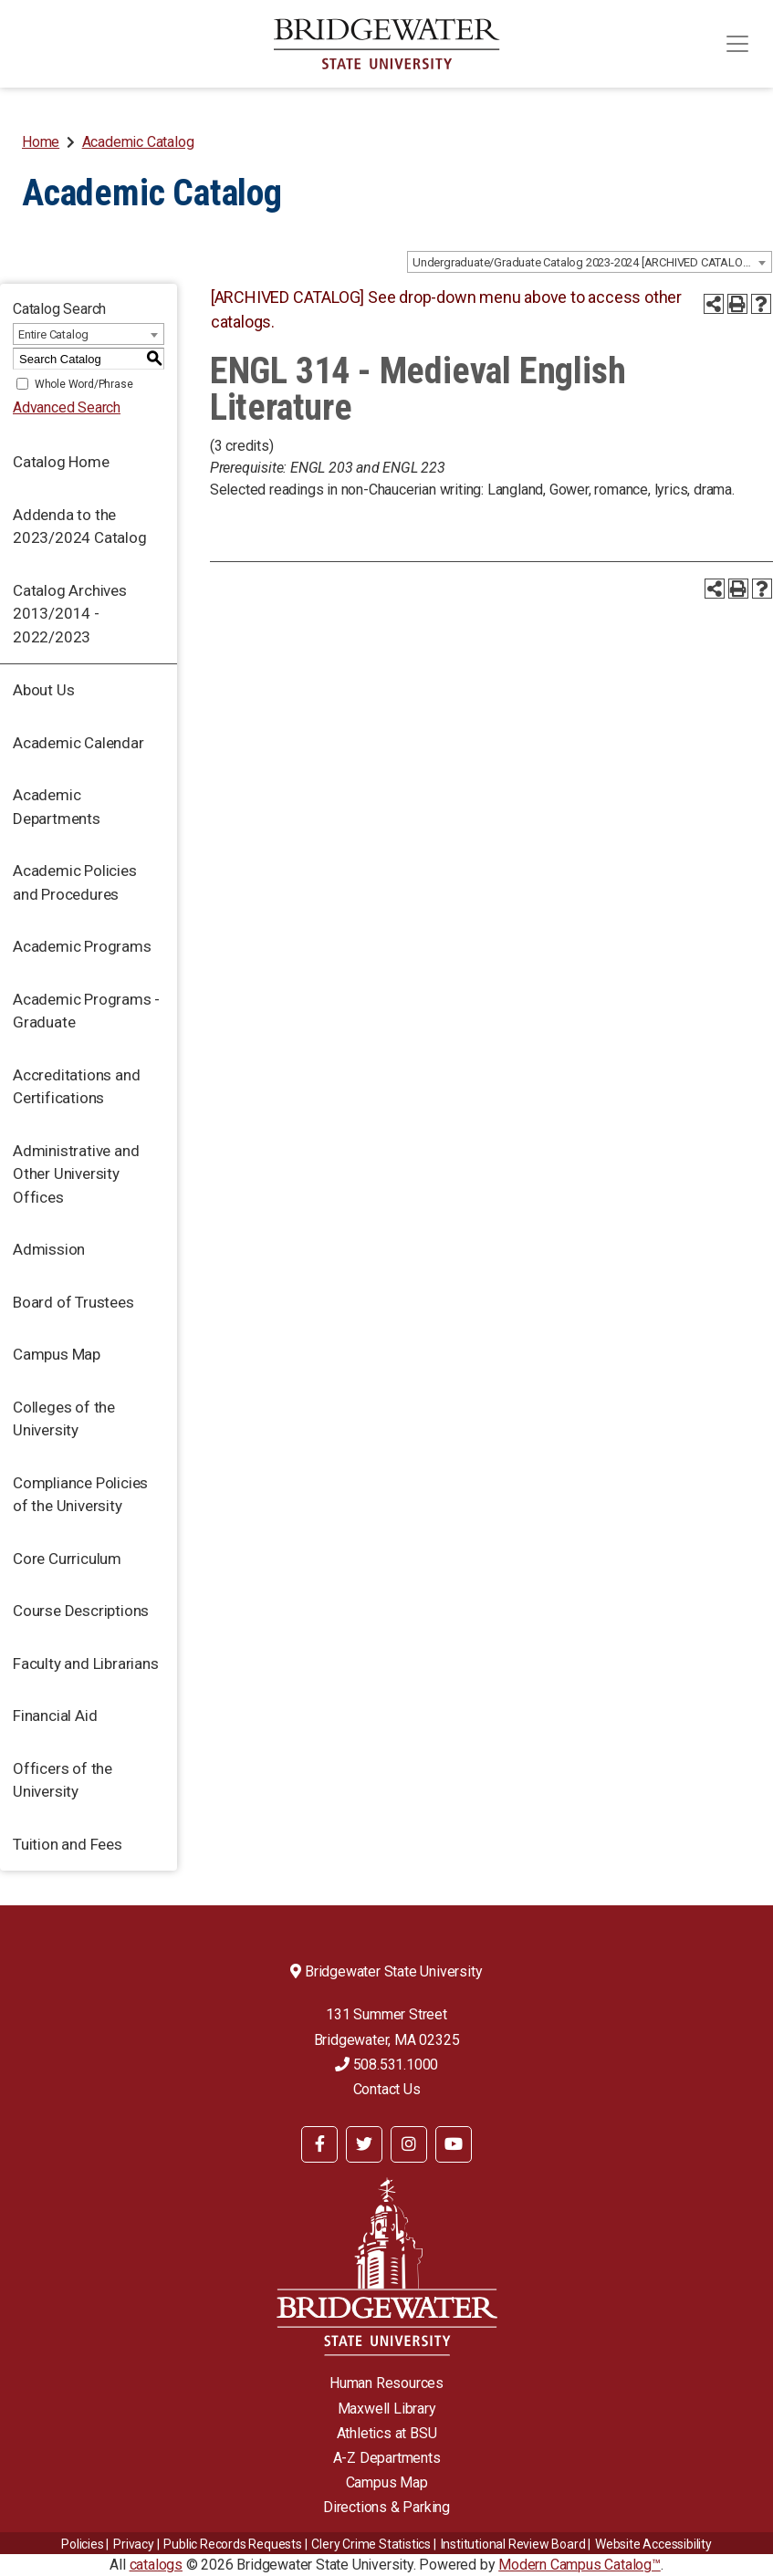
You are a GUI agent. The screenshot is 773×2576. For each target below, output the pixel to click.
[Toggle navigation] (737, 43)
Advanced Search (66, 407)
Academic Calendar (78, 743)
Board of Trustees (73, 1302)
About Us (43, 690)
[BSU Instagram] (409, 2144)
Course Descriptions (81, 1610)
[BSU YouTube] (453, 2144)
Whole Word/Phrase (84, 384)
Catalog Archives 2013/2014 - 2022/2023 (70, 613)
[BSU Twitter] (364, 2144)
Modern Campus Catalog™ (579, 2564)
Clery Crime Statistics (371, 2544)
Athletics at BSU (387, 2433)
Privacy (133, 2544)
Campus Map (56, 1354)
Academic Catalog (138, 142)
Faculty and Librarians (86, 1663)
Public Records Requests (232, 2544)
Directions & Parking (386, 2507)
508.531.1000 (386, 2064)
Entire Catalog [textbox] (53, 334)
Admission (49, 1249)
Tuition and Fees (67, 1844)
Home (40, 142)
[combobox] (589, 262)
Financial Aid (55, 1715)
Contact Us (387, 2089)
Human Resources (386, 2383)
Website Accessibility (653, 2544)
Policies (82, 2544)
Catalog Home (61, 462)
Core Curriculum (67, 1558)
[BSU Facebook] (319, 2144)
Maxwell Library (387, 2408)
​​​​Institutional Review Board (513, 2544)
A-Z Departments (387, 2457)
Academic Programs (82, 946)
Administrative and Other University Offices (76, 1174)
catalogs (156, 2564)
